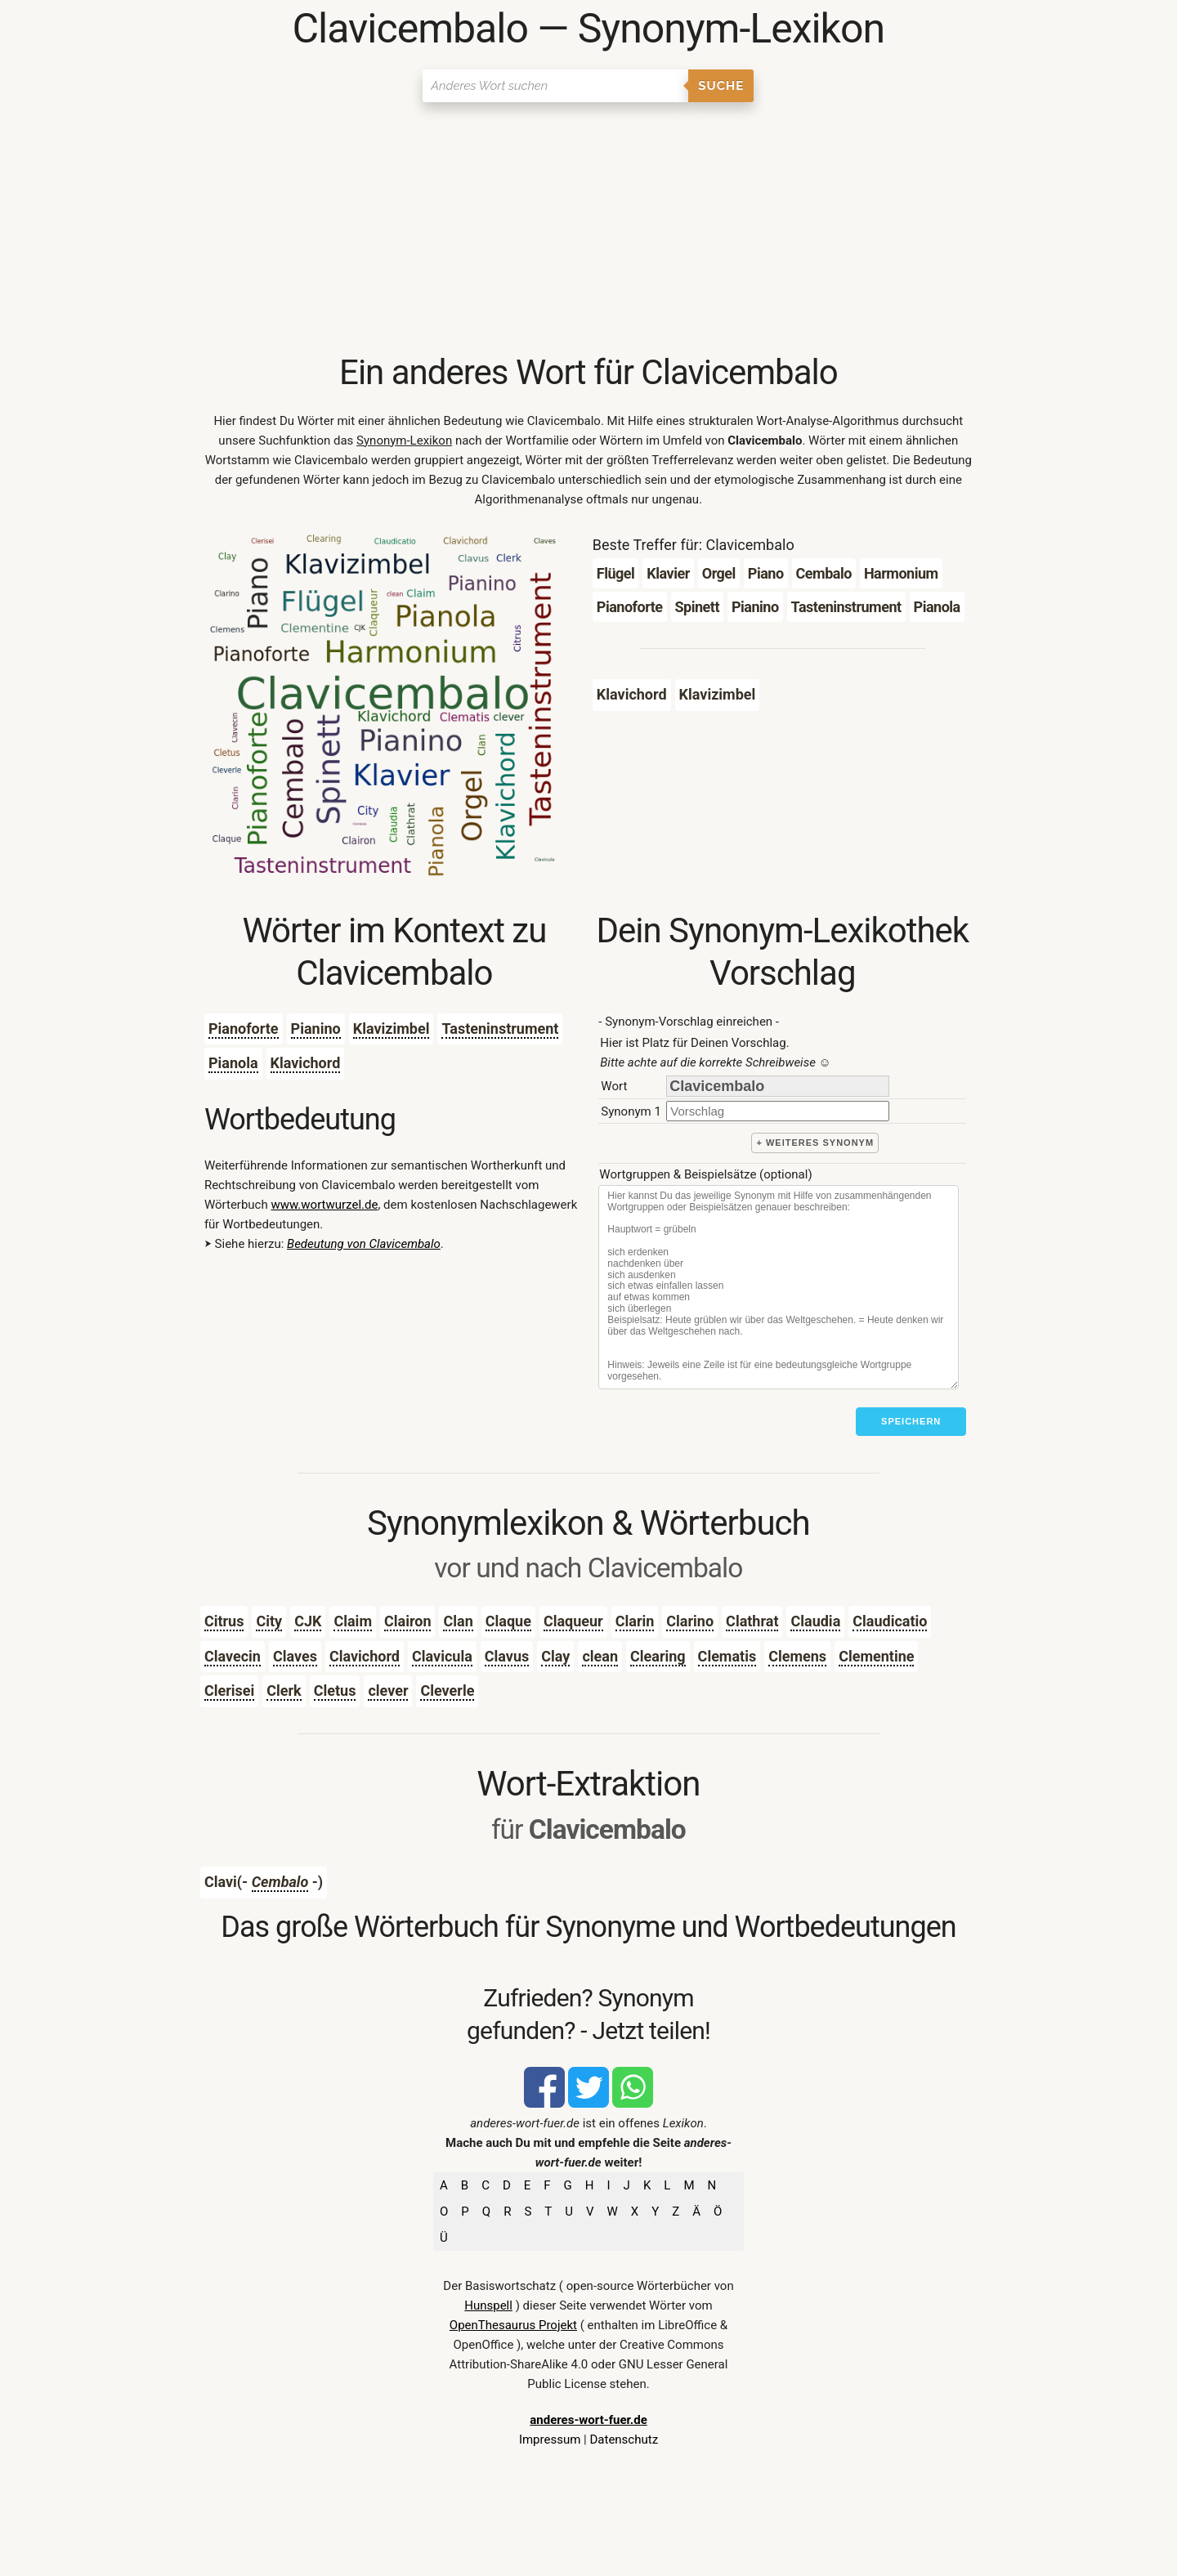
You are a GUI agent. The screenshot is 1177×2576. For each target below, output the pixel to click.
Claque (508, 1621)
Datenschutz (623, 2439)
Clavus (507, 1656)
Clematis (727, 1656)
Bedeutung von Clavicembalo (364, 1244)
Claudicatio (890, 1621)
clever (388, 1690)
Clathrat (752, 1621)
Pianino (316, 1028)
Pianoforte (243, 1028)
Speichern (911, 1421)
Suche (721, 85)
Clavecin (232, 1656)
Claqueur (573, 1621)
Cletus (335, 1690)
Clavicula (442, 1656)
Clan (457, 1621)
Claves (295, 1656)
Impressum (549, 2439)
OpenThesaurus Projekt (513, 2325)
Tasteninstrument (499, 1028)
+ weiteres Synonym (815, 1142)
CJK (307, 1621)
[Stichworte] (778, 1287)
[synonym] (777, 1111)
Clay (555, 1656)
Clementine (876, 1656)
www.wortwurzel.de (324, 1204)
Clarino (690, 1621)
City (269, 1621)
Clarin (635, 1621)
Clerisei (229, 1690)
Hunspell (488, 2305)
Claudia (815, 1621)
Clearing (658, 1656)
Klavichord (306, 1062)
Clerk (283, 1690)
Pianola (233, 1062)
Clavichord (364, 1656)
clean (600, 1656)
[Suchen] (555, 85)
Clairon (408, 1621)
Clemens (797, 1656)
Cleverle (447, 1690)
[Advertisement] (588, 228)
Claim (352, 1621)
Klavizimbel (391, 1028)
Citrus (224, 1621)
